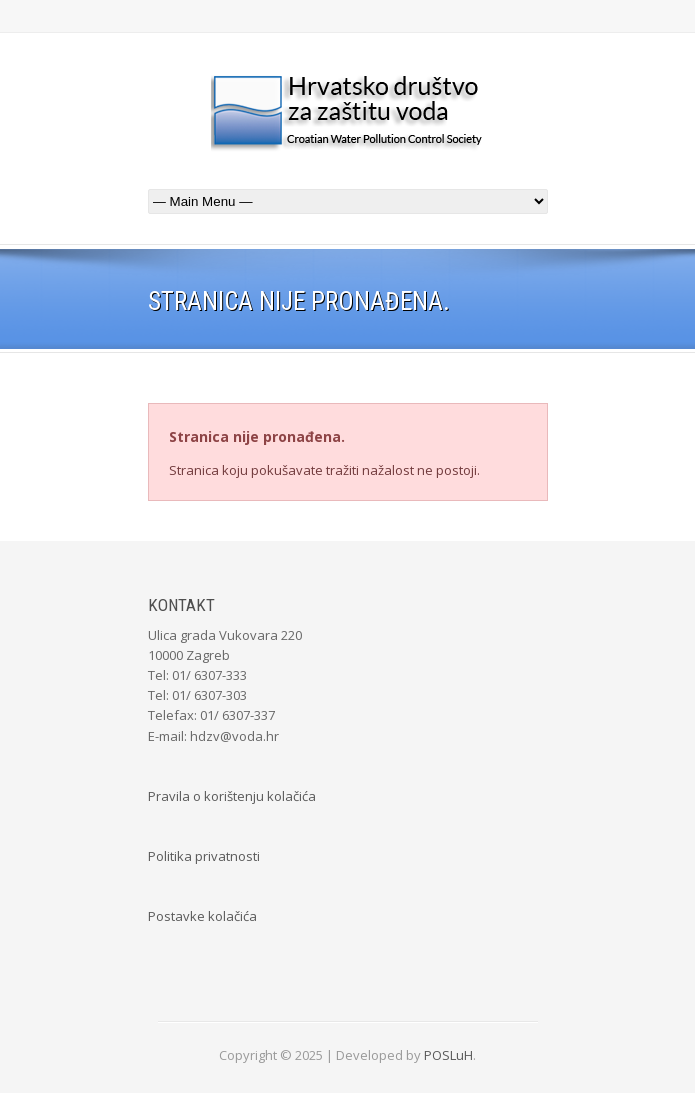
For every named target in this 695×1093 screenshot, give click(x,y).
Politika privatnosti (204, 856)
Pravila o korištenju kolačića (232, 796)
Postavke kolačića (202, 916)
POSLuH (448, 1055)
